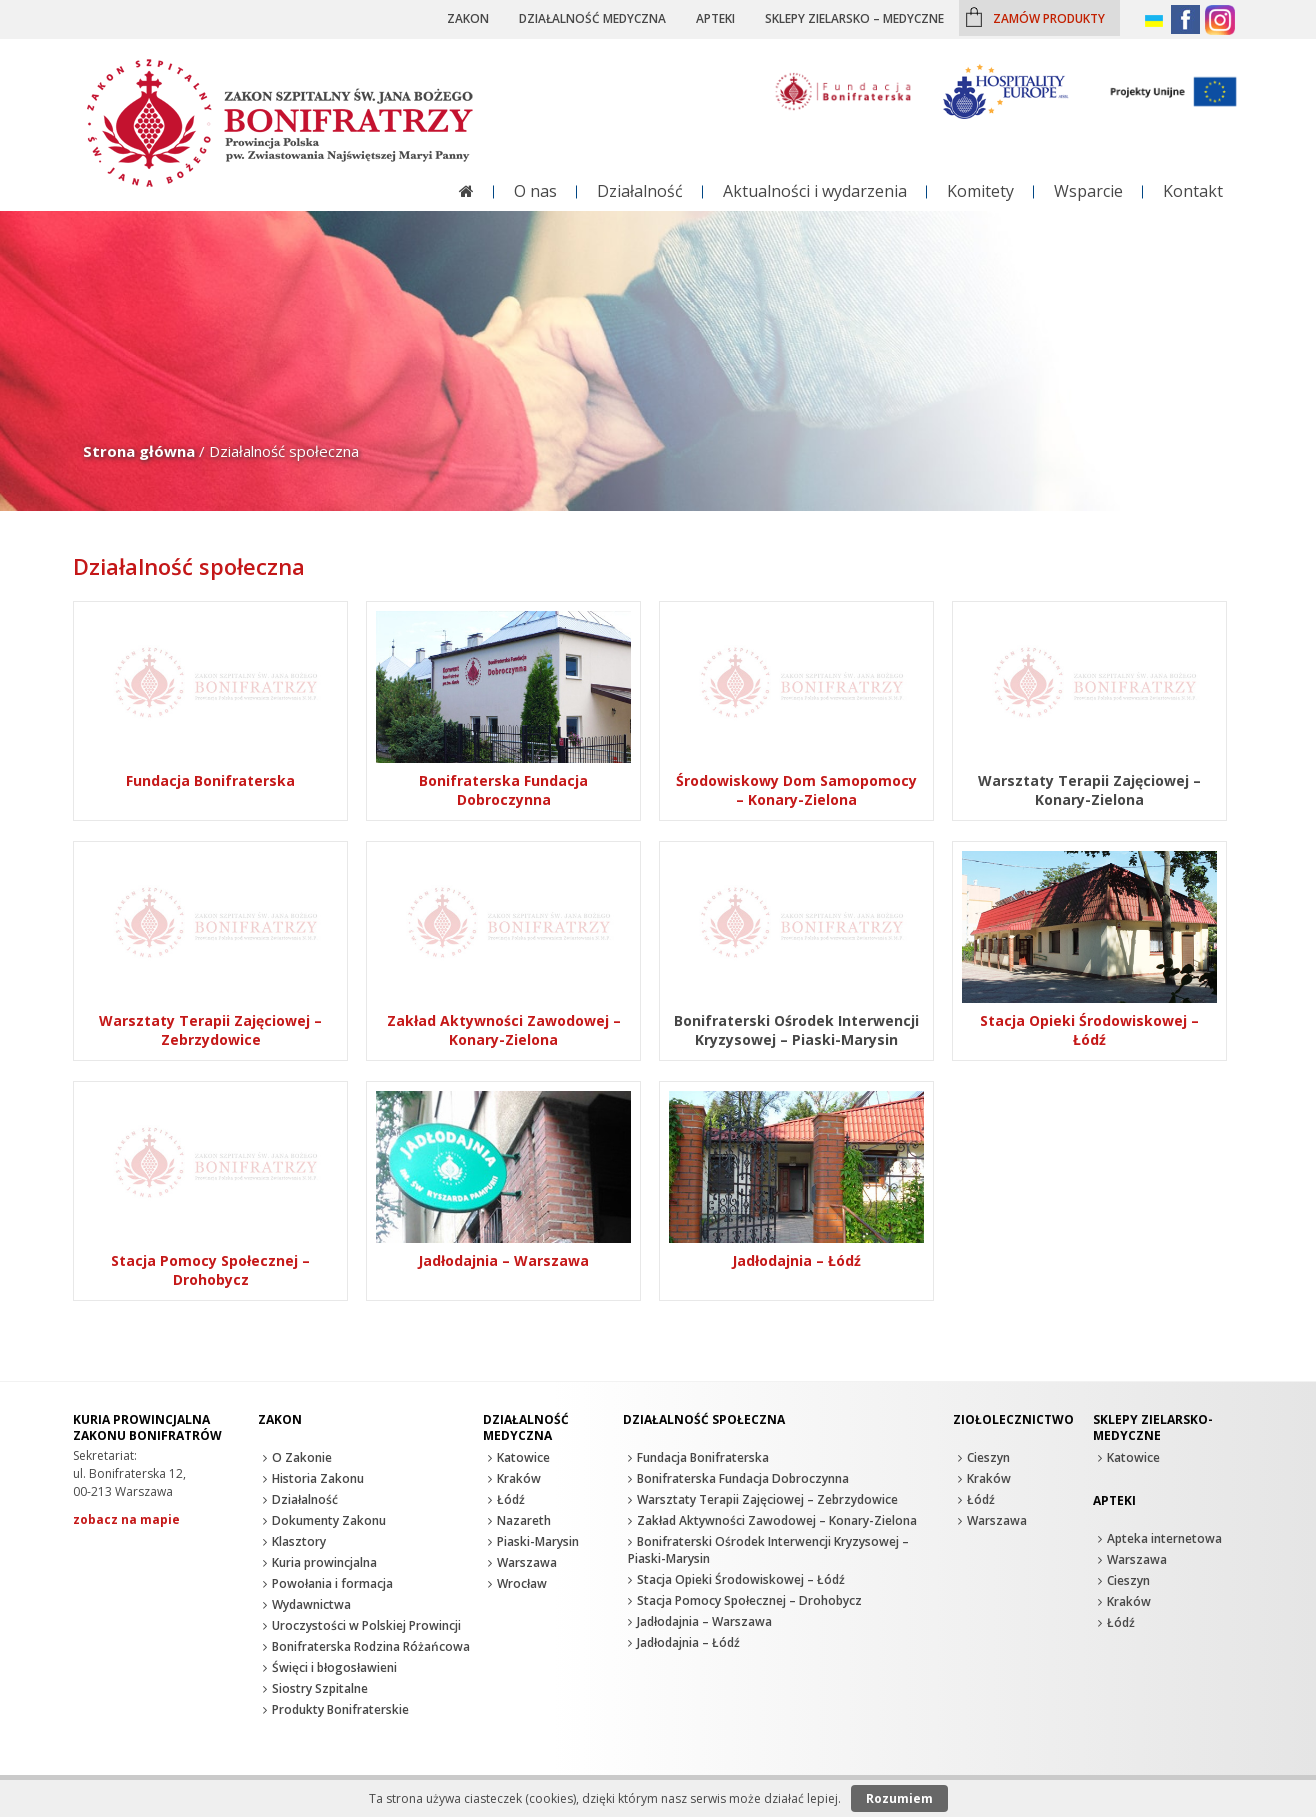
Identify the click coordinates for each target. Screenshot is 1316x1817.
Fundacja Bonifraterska (703, 1457)
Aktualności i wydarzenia (815, 191)
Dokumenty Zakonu (329, 1520)
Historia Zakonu (318, 1478)
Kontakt (1193, 191)
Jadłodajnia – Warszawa (704, 1621)
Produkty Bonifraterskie (340, 1709)
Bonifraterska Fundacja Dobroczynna (743, 1478)
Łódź (511, 1499)
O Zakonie (302, 1457)
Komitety (980, 191)
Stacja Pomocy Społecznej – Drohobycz (749, 1600)
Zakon (468, 18)
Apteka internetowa (1164, 1538)
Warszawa (527, 1562)
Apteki (715, 18)
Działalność (640, 191)
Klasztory (299, 1541)
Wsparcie (1088, 191)
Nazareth (524, 1520)
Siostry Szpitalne (320, 1688)
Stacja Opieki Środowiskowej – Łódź (741, 1579)
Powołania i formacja (332, 1583)
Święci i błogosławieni (334, 1667)
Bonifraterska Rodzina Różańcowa (371, 1646)
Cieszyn (988, 1457)
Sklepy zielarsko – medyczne (854, 18)
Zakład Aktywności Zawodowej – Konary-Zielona (777, 1520)
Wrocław (522, 1583)
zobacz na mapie (126, 1519)
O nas (535, 191)
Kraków (519, 1478)
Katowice (523, 1457)
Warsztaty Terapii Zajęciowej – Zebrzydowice (767, 1499)
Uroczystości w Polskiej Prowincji (366, 1625)
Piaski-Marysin (538, 1541)
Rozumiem (899, 1798)
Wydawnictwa (311, 1604)
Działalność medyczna (592, 18)
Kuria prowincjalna (324, 1562)
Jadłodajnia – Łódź (688, 1642)
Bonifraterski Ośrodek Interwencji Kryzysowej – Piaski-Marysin (768, 1550)
